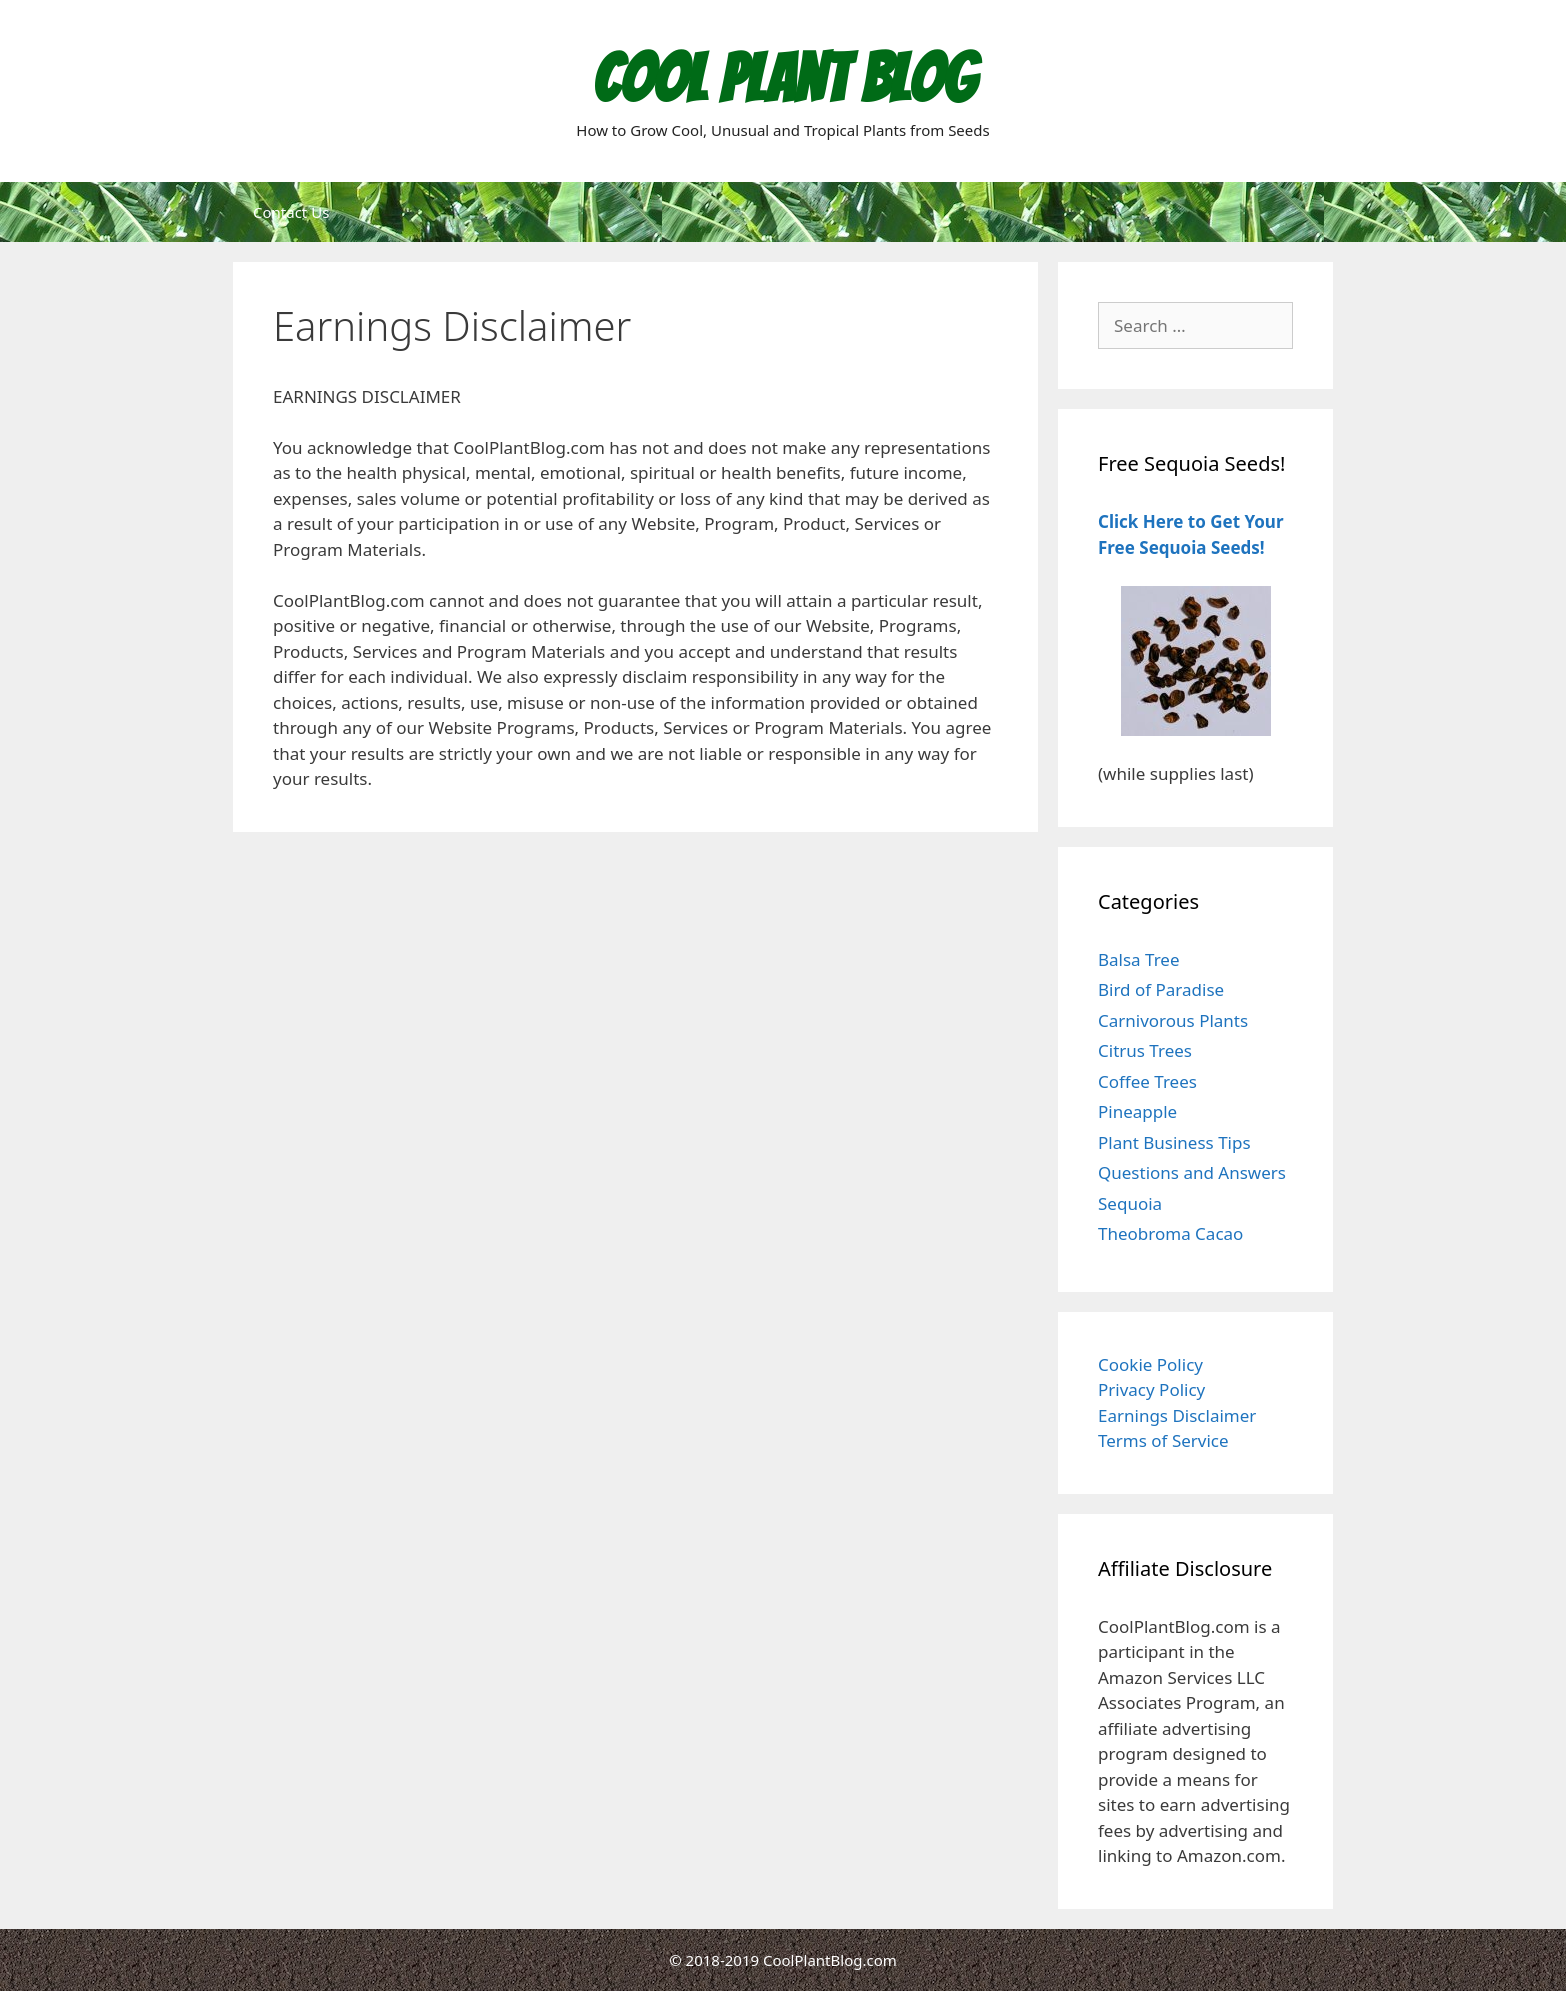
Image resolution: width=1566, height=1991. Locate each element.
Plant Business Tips (1174, 1142)
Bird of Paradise (1161, 989)
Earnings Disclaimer (1177, 1415)
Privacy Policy (1151, 1389)
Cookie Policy (1150, 1364)
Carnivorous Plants (1173, 1020)
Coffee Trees (1147, 1081)
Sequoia (1130, 1203)
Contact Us (291, 212)
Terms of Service (1163, 1440)
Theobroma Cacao (1170, 1233)
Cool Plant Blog (783, 79)
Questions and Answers (1192, 1172)
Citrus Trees (1145, 1050)
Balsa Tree (1139, 959)
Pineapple (1137, 1111)
